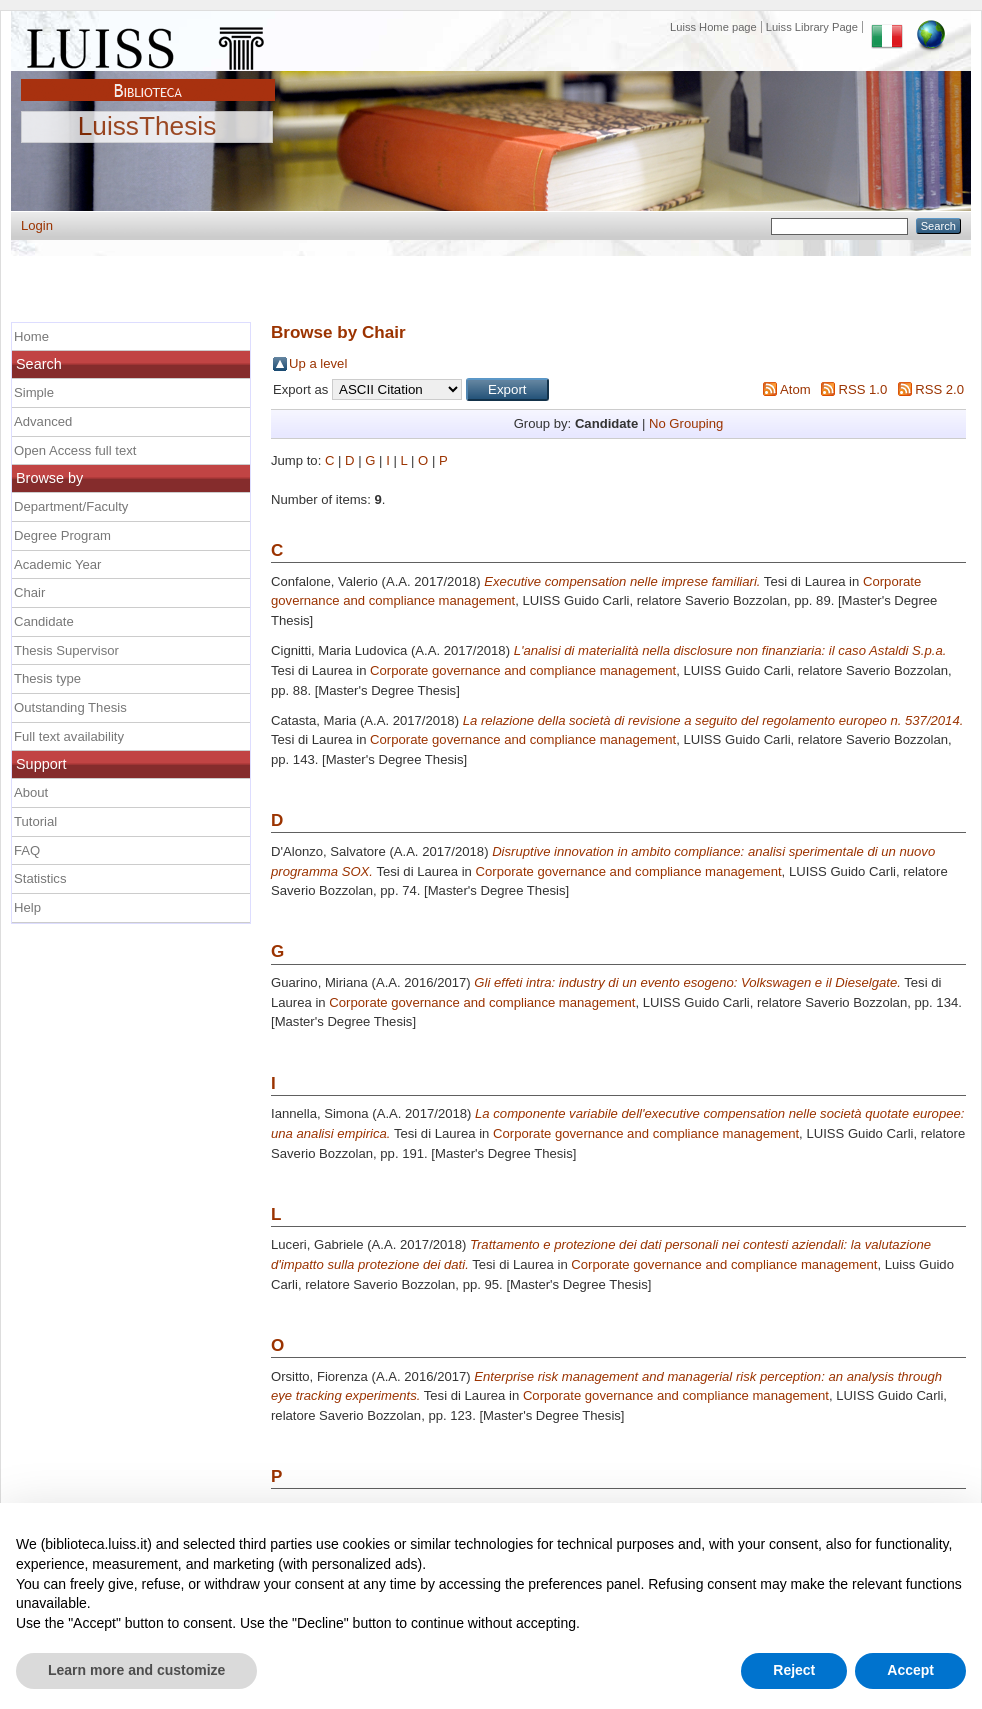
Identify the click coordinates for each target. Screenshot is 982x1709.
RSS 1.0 (862, 389)
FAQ (27, 850)
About (31, 792)
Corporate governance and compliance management (523, 670)
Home (31, 336)
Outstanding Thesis (70, 707)
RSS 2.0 (939, 389)
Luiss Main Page (148, 44)
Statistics (40, 878)
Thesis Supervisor (66, 650)
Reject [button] (794, 1670)
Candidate (44, 621)
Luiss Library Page (812, 27)
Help (27, 907)
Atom (795, 389)
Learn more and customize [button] (136, 1670)
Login (37, 225)
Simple (34, 392)
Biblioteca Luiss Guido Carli (148, 79)
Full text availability (69, 736)
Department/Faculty (71, 506)
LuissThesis (147, 127)
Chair (29, 592)
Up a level (318, 363)
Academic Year (57, 564)
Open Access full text (75, 450)
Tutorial (35, 821)
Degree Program (62, 535)
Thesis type (47, 678)
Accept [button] (910, 1670)
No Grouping (686, 423)
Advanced (43, 421)
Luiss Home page (713, 27)
